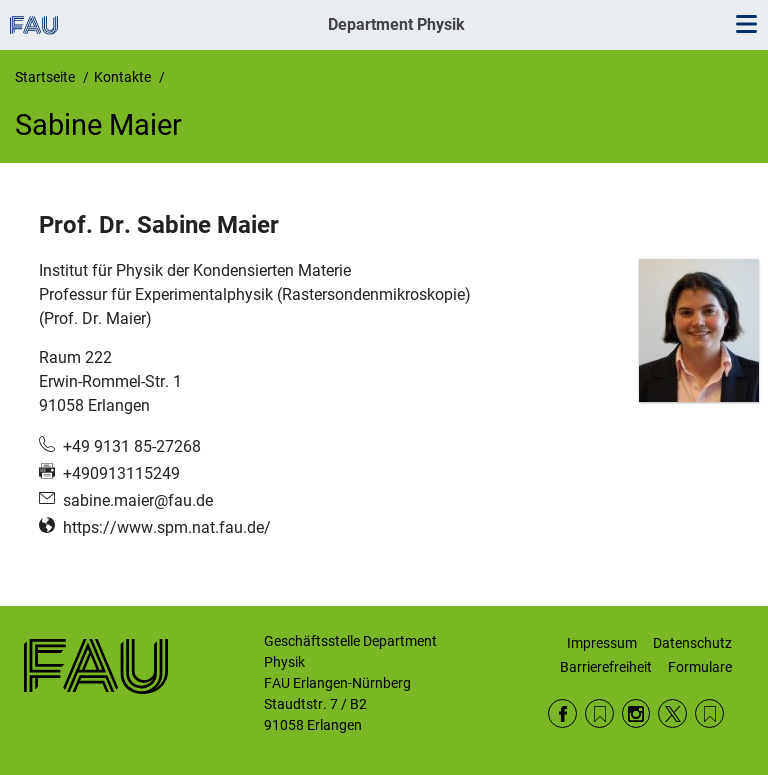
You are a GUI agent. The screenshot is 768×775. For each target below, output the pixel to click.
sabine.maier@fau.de (138, 500)
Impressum (602, 643)
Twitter (672, 713)
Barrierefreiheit (606, 667)
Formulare (700, 667)
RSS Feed (599, 713)
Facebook (562, 713)
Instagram (636, 713)
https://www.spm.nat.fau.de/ (167, 527)
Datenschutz (692, 643)
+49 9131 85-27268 (132, 446)
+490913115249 (121, 473)
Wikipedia (709, 713)
